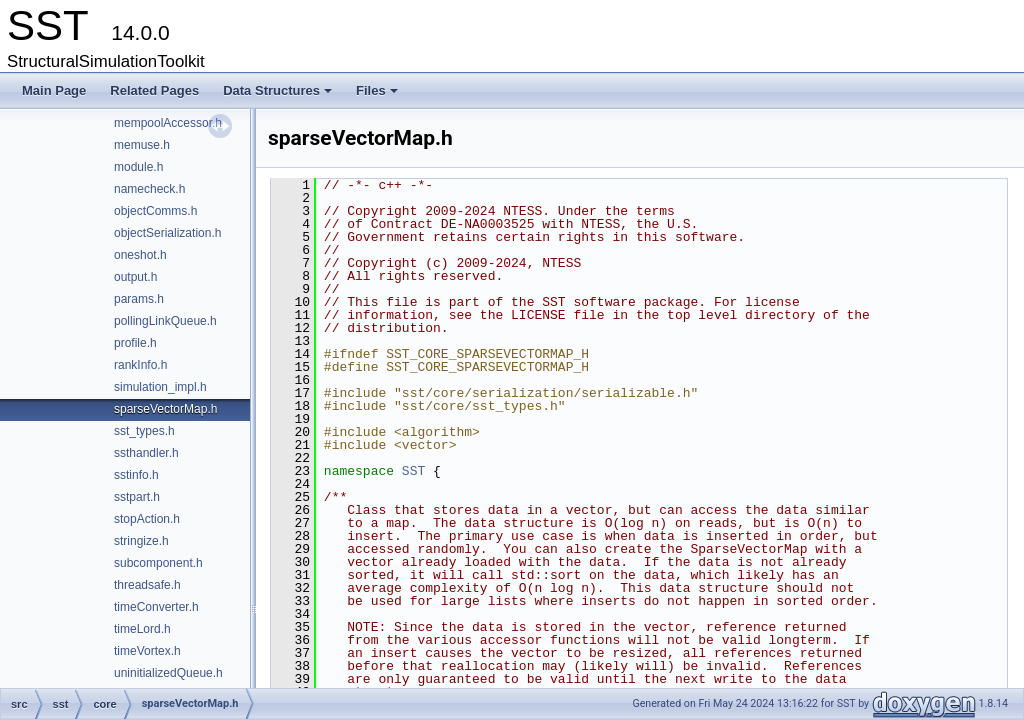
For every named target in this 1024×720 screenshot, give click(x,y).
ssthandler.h (146, 453)
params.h (139, 299)
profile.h (135, 343)
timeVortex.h (147, 651)
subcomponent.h (158, 563)
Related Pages (154, 90)
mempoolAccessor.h (168, 123)
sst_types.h (144, 431)
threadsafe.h (147, 585)
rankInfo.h (140, 365)
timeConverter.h (156, 607)
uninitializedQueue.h (168, 673)
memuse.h (142, 145)
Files (378, 96)
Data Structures (279, 96)
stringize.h (141, 541)
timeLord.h (142, 629)
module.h (138, 167)
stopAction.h (147, 519)
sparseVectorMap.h (165, 409)
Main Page (54, 90)
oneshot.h (140, 255)
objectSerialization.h (167, 233)
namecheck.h (149, 189)
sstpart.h (137, 497)
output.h (135, 277)
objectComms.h (155, 211)
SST (413, 471)
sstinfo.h (136, 475)
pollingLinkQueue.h (165, 321)
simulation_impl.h (160, 387)
